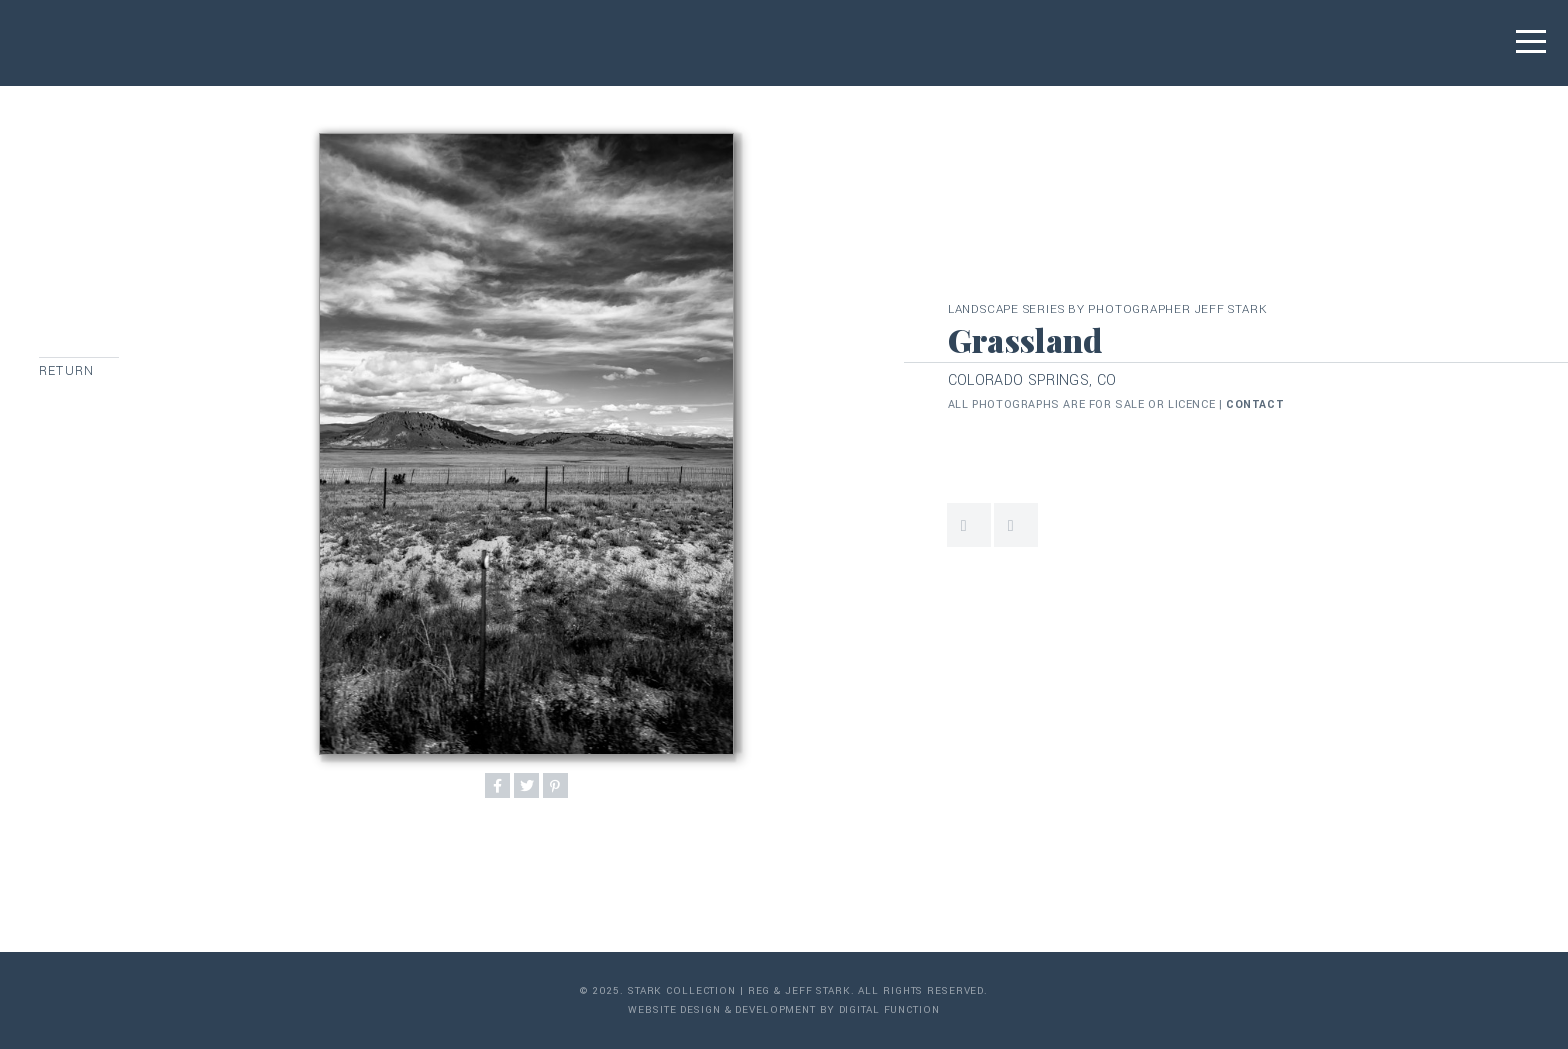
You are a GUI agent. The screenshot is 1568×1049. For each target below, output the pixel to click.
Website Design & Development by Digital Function (783, 1010)
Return (66, 371)
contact (1255, 404)
